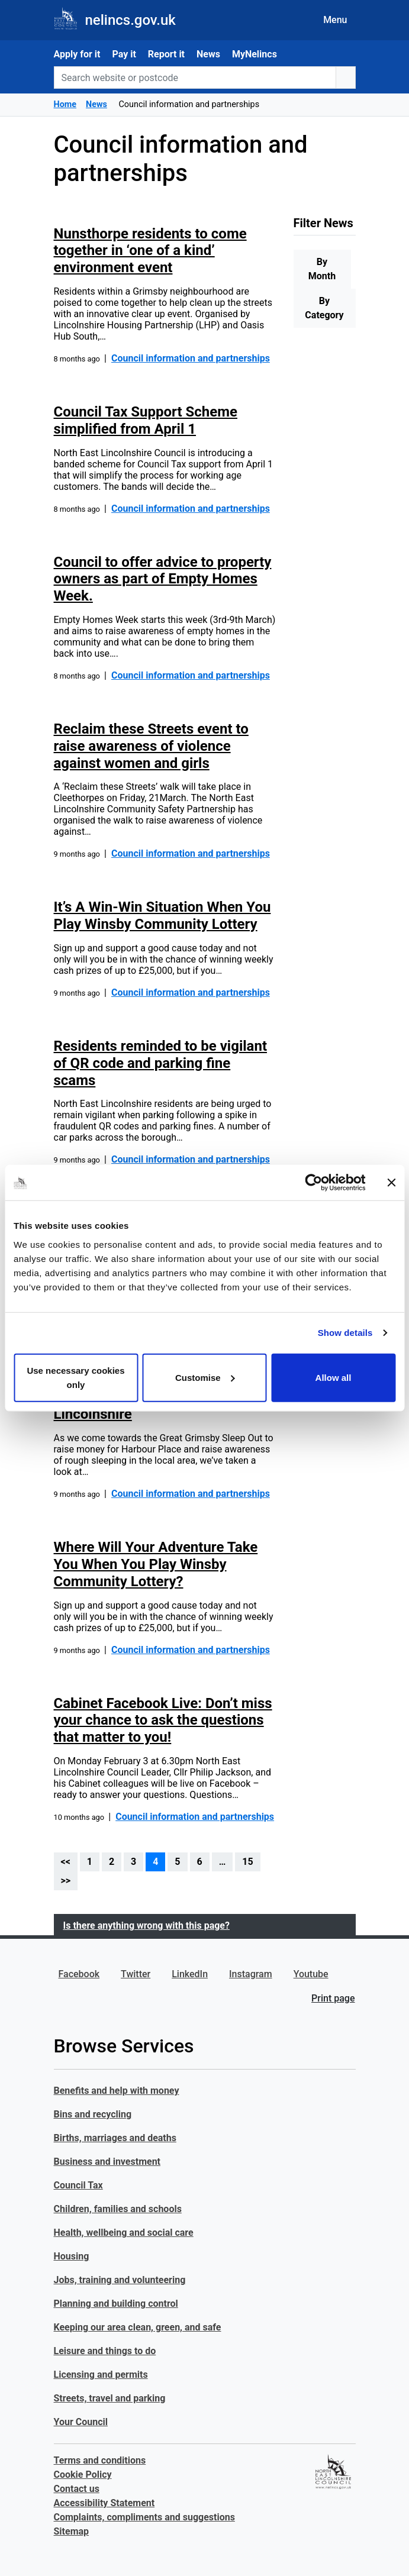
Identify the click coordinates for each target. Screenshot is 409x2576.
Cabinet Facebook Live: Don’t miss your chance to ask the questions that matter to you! (163, 1720)
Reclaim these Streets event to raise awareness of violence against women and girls (151, 746)
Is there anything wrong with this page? (146, 1925)
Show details (345, 1333)
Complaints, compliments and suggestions (144, 2517)
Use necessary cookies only (75, 1377)
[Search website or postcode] (195, 77)
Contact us (76, 2488)
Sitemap (71, 2531)
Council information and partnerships (190, 358)
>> (66, 1880)
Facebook (79, 1974)
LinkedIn (190, 1974)
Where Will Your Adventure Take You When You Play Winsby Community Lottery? (156, 1564)
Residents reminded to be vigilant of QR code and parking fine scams (161, 1063)
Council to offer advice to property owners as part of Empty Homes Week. (163, 579)
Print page (333, 1998)
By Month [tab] (322, 269)
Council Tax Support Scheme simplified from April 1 (145, 420)
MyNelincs (254, 54)
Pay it (124, 54)
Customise (205, 1377)
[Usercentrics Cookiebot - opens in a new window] (313, 1183)
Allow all (333, 1377)
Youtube (311, 1974)
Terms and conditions (100, 2460)
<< (65, 1861)
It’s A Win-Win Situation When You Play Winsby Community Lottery (162, 915)
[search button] (346, 77)
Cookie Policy (83, 2474)
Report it (166, 54)
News (208, 54)
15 (247, 1861)
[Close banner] (391, 1183)
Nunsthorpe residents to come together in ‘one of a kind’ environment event (150, 250)
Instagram (250, 1974)
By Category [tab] (324, 308)
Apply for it (77, 54)
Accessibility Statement (104, 2503)
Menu (335, 19)
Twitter (135, 1974)
